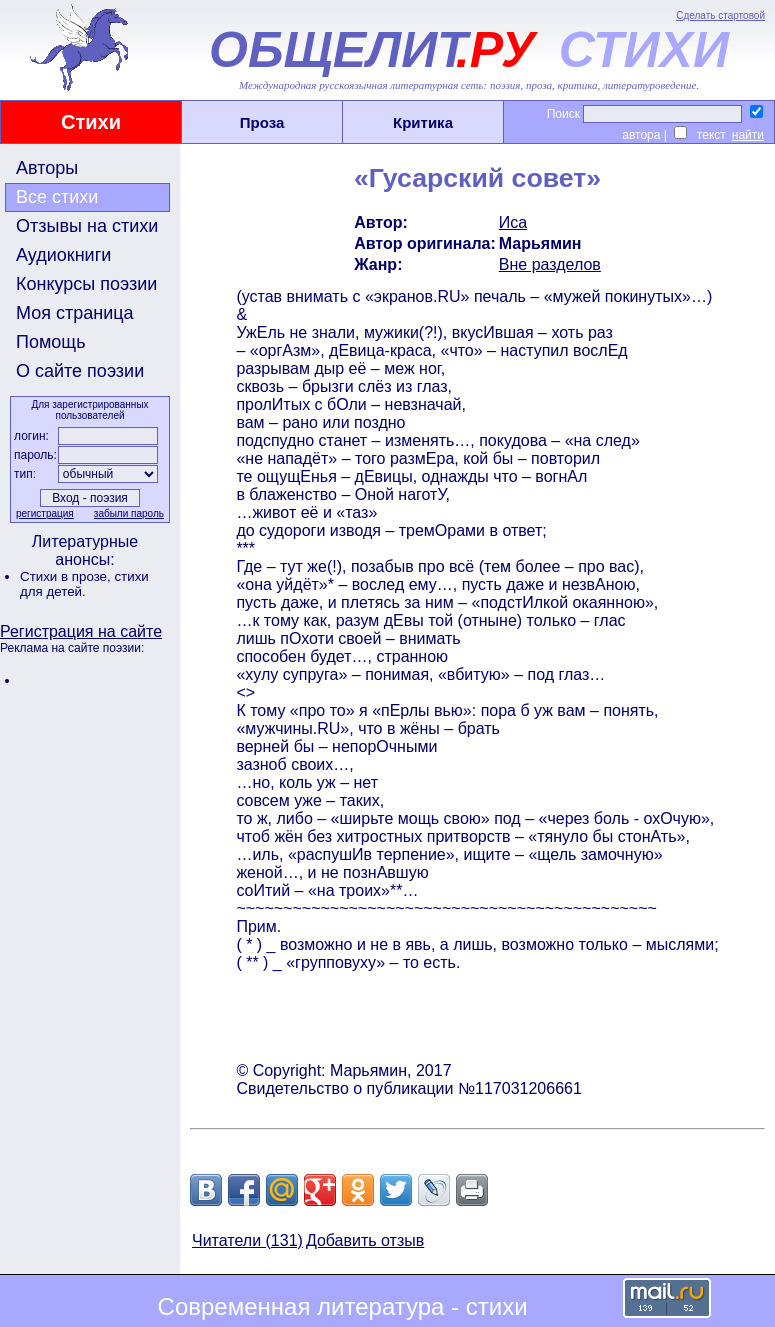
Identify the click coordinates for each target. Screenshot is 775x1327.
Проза (262, 122)
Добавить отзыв (365, 1240)
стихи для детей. (84, 584)
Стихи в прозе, (67, 576)
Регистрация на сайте (81, 631)
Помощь (51, 342)
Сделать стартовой (720, 15)
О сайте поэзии (80, 371)
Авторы (47, 168)
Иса (513, 222)
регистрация (45, 513)
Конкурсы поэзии (86, 284)
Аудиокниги (63, 255)
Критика (423, 122)
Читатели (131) (247, 1240)
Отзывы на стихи (87, 226)
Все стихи (57, 197)
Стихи (91, 122)
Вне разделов (550, 264)
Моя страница (75, 313)
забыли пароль (129, 513)
